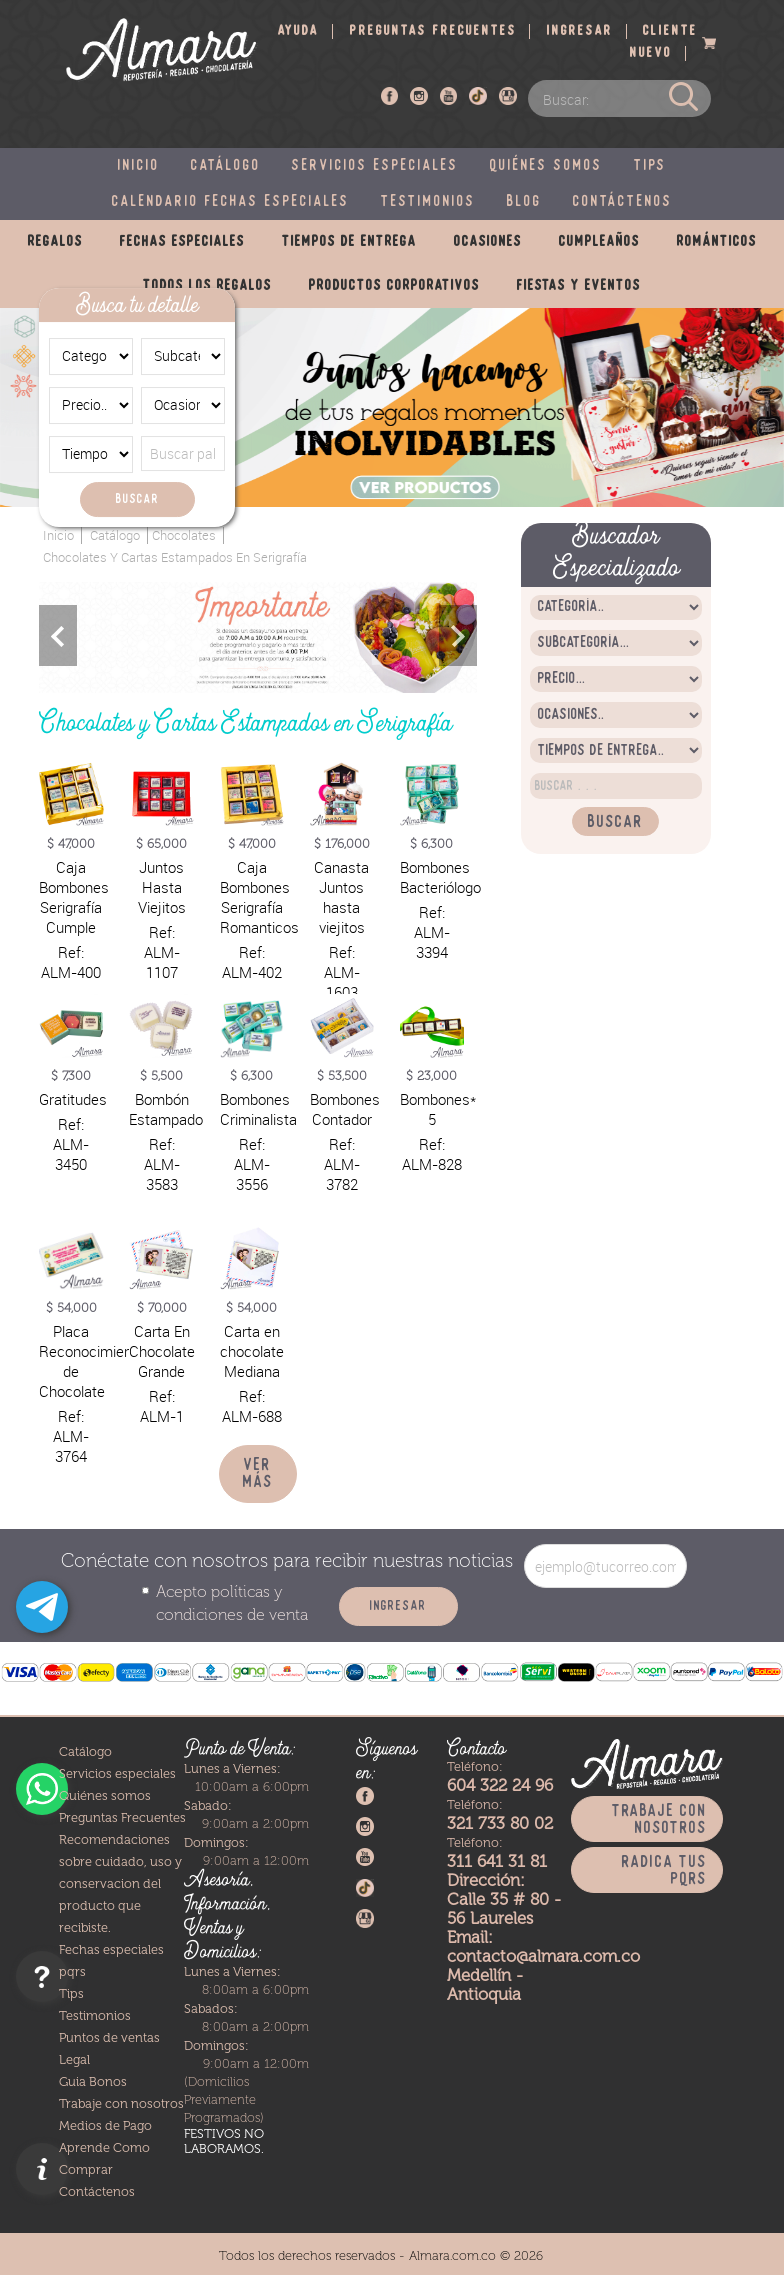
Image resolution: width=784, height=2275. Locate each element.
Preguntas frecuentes (433, 31)
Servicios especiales (375, 166)
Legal (74, 2059)
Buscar (137, 499)
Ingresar (580, 31)
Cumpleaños (599, 242)
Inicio (139, 166)
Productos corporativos (394, 286)
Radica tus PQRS (664, 1871)
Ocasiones (488, 242)
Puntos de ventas (109, 2037)
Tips (650, 166)
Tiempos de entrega (349, 242)
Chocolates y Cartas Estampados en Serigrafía (175, 557)
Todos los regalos (207, 286)
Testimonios (428, 202)
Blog (524, 202)
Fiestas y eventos (579, 286)
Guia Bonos (93, 2081)
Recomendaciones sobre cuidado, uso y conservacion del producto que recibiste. (120, 1883)
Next (458, 635)
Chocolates (184, 535)
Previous (58, 635)
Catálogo (226, 166)
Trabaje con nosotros (121, 2103)
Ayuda (298, 31)
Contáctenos (623, 202)
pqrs (72, 1971)
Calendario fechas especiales (231, 202)
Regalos (55, 242)
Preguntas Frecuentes (122, 1817)
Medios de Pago (105, 2125)
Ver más (258, 1474)
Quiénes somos (546, 166)
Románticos (717, 242)
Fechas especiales (182, 242)
